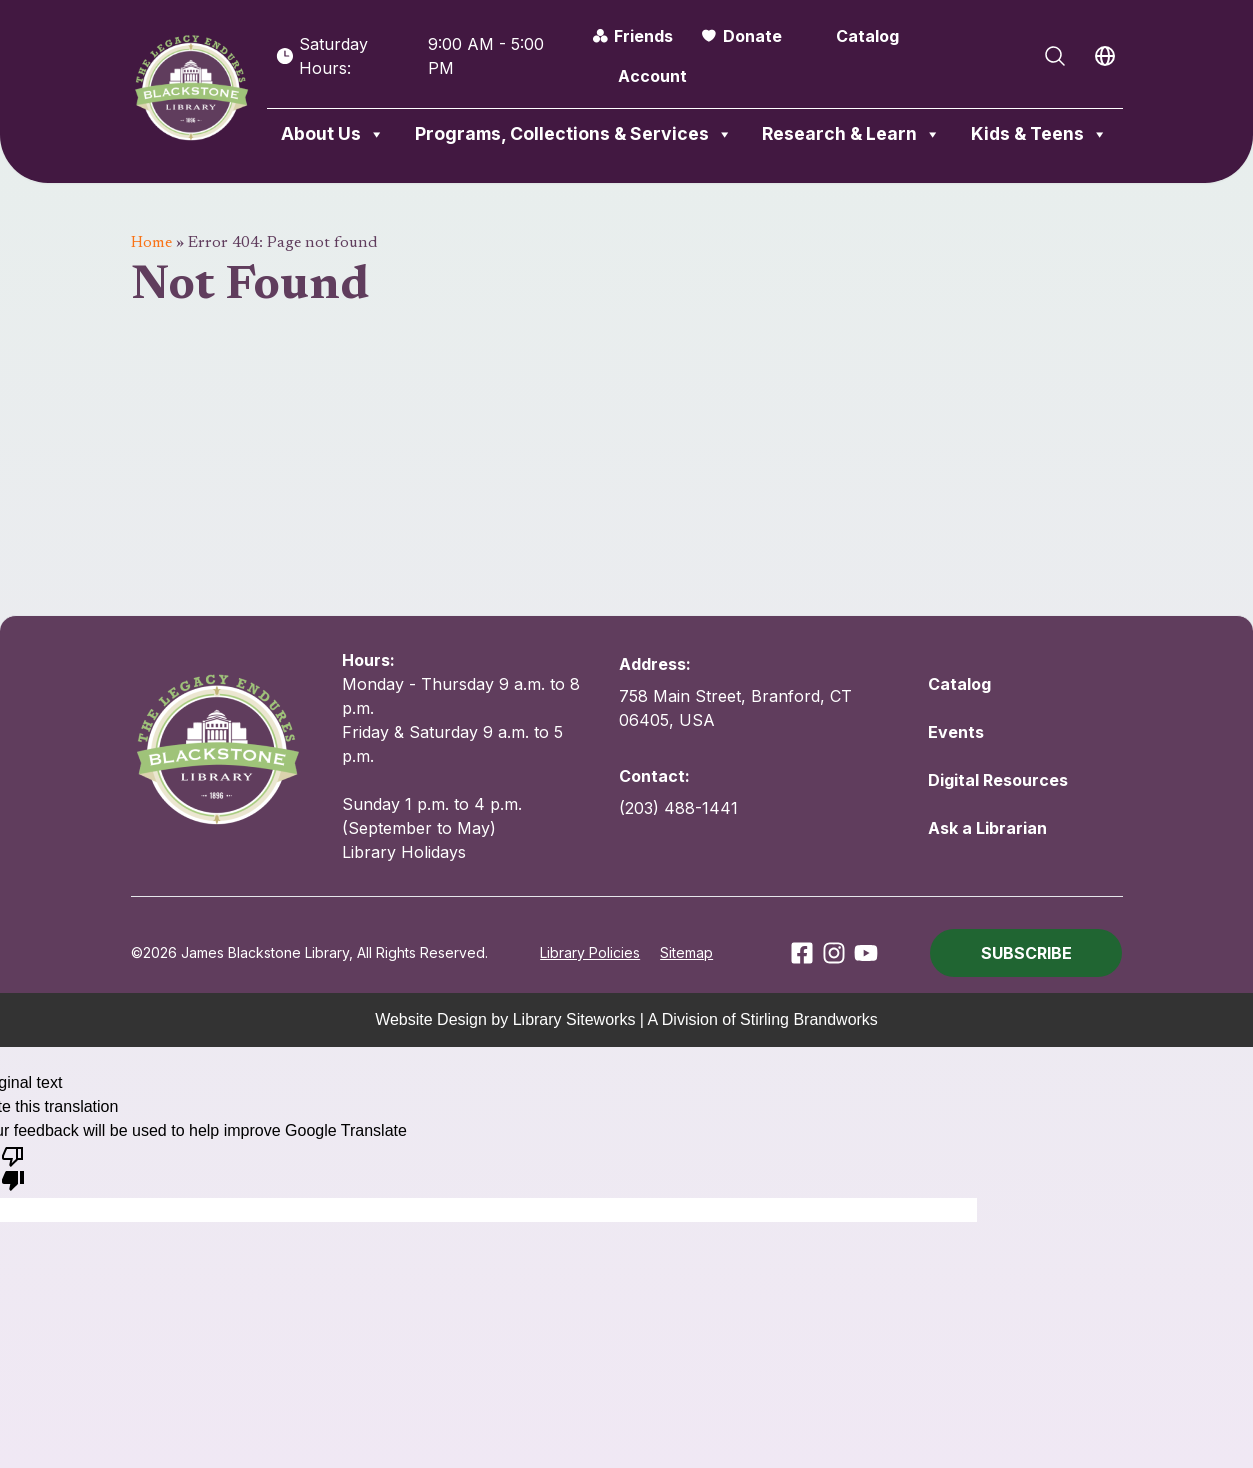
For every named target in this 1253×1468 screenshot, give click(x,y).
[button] (1026, 953)
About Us (333, 134)
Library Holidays (404, 852)
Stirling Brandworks (809, 1019)
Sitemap (686, 952)
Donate (752, 36)
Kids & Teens (1039, 134)
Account (652, 76)
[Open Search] (1055, 56)
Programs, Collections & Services (574, 134)
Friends (643, 36)
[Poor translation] (13, 1167)
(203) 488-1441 (678, 808)
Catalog (867, 36)
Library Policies (590, 952)
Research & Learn (851, 134)
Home (151, 243)
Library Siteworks (574, 1019)
